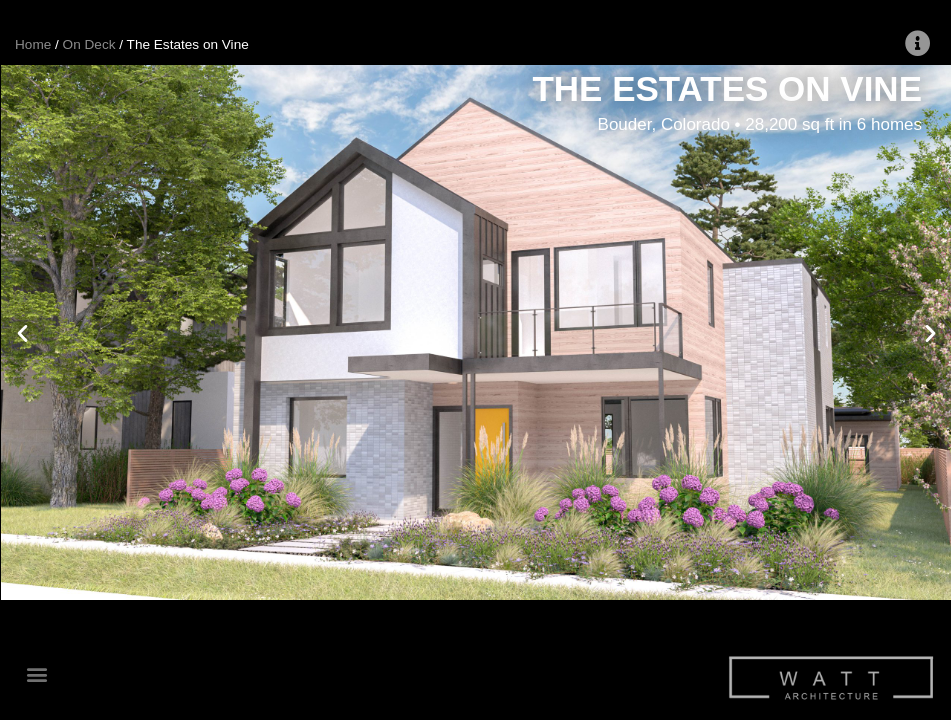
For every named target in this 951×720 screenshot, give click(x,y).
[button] (36, 674)
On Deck (89, 44)
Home (33, 44)
